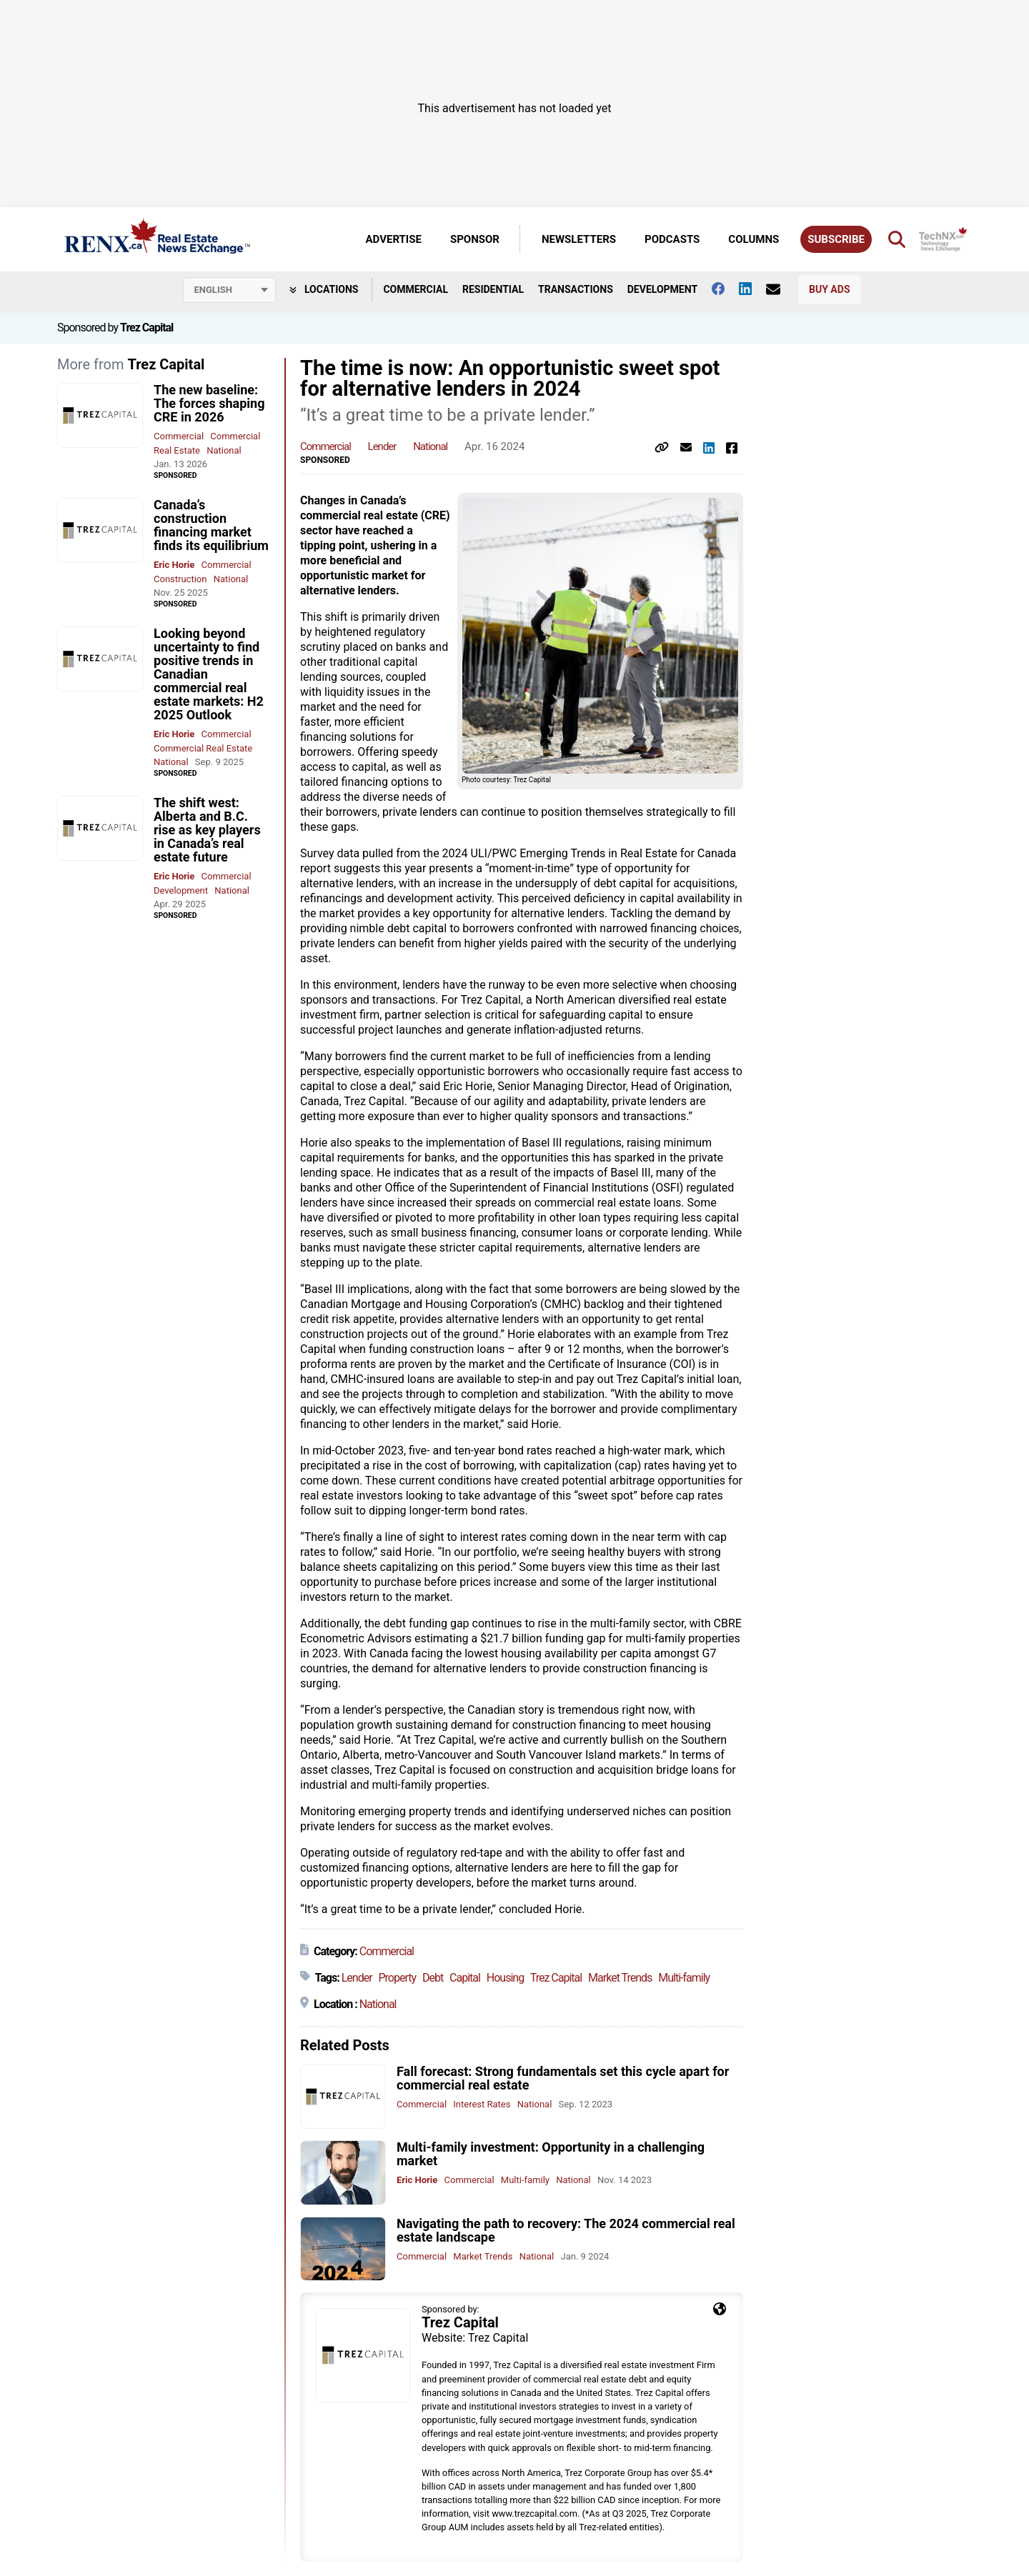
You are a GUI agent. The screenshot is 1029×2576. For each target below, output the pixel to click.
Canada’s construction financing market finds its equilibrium (211, 525)
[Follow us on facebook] (725, 288)
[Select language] (229, 290)
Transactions (575, 289)
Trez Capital (146, 327)
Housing (505, 1978)
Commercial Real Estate (203, 748)
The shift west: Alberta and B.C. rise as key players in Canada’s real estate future (207, 829)
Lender (382, 446)
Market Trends (620, 1978)
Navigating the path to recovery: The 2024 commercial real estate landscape (566, 2230)
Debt (432, 1978)
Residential (493, 289)
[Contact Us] (780, 289)
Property (397, 1978)
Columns (753, 239)
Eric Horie (174, 564)
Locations (324, 289)
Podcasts (672, 239)
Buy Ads (829, 289)
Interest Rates (481, 2104)
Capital (464, 1978)
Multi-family (684, 1978)
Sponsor (474, 239)
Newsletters (579, 239)
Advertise (394, 239)
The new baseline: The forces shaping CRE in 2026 (209, 403)
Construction (180, 579)
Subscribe (836, 239)
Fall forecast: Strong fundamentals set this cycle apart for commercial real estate (563, 2078)
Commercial (415, 289)
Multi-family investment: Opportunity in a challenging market (551, 2154)
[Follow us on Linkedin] (752, 288)
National (224, 450)
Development (662, 289)
